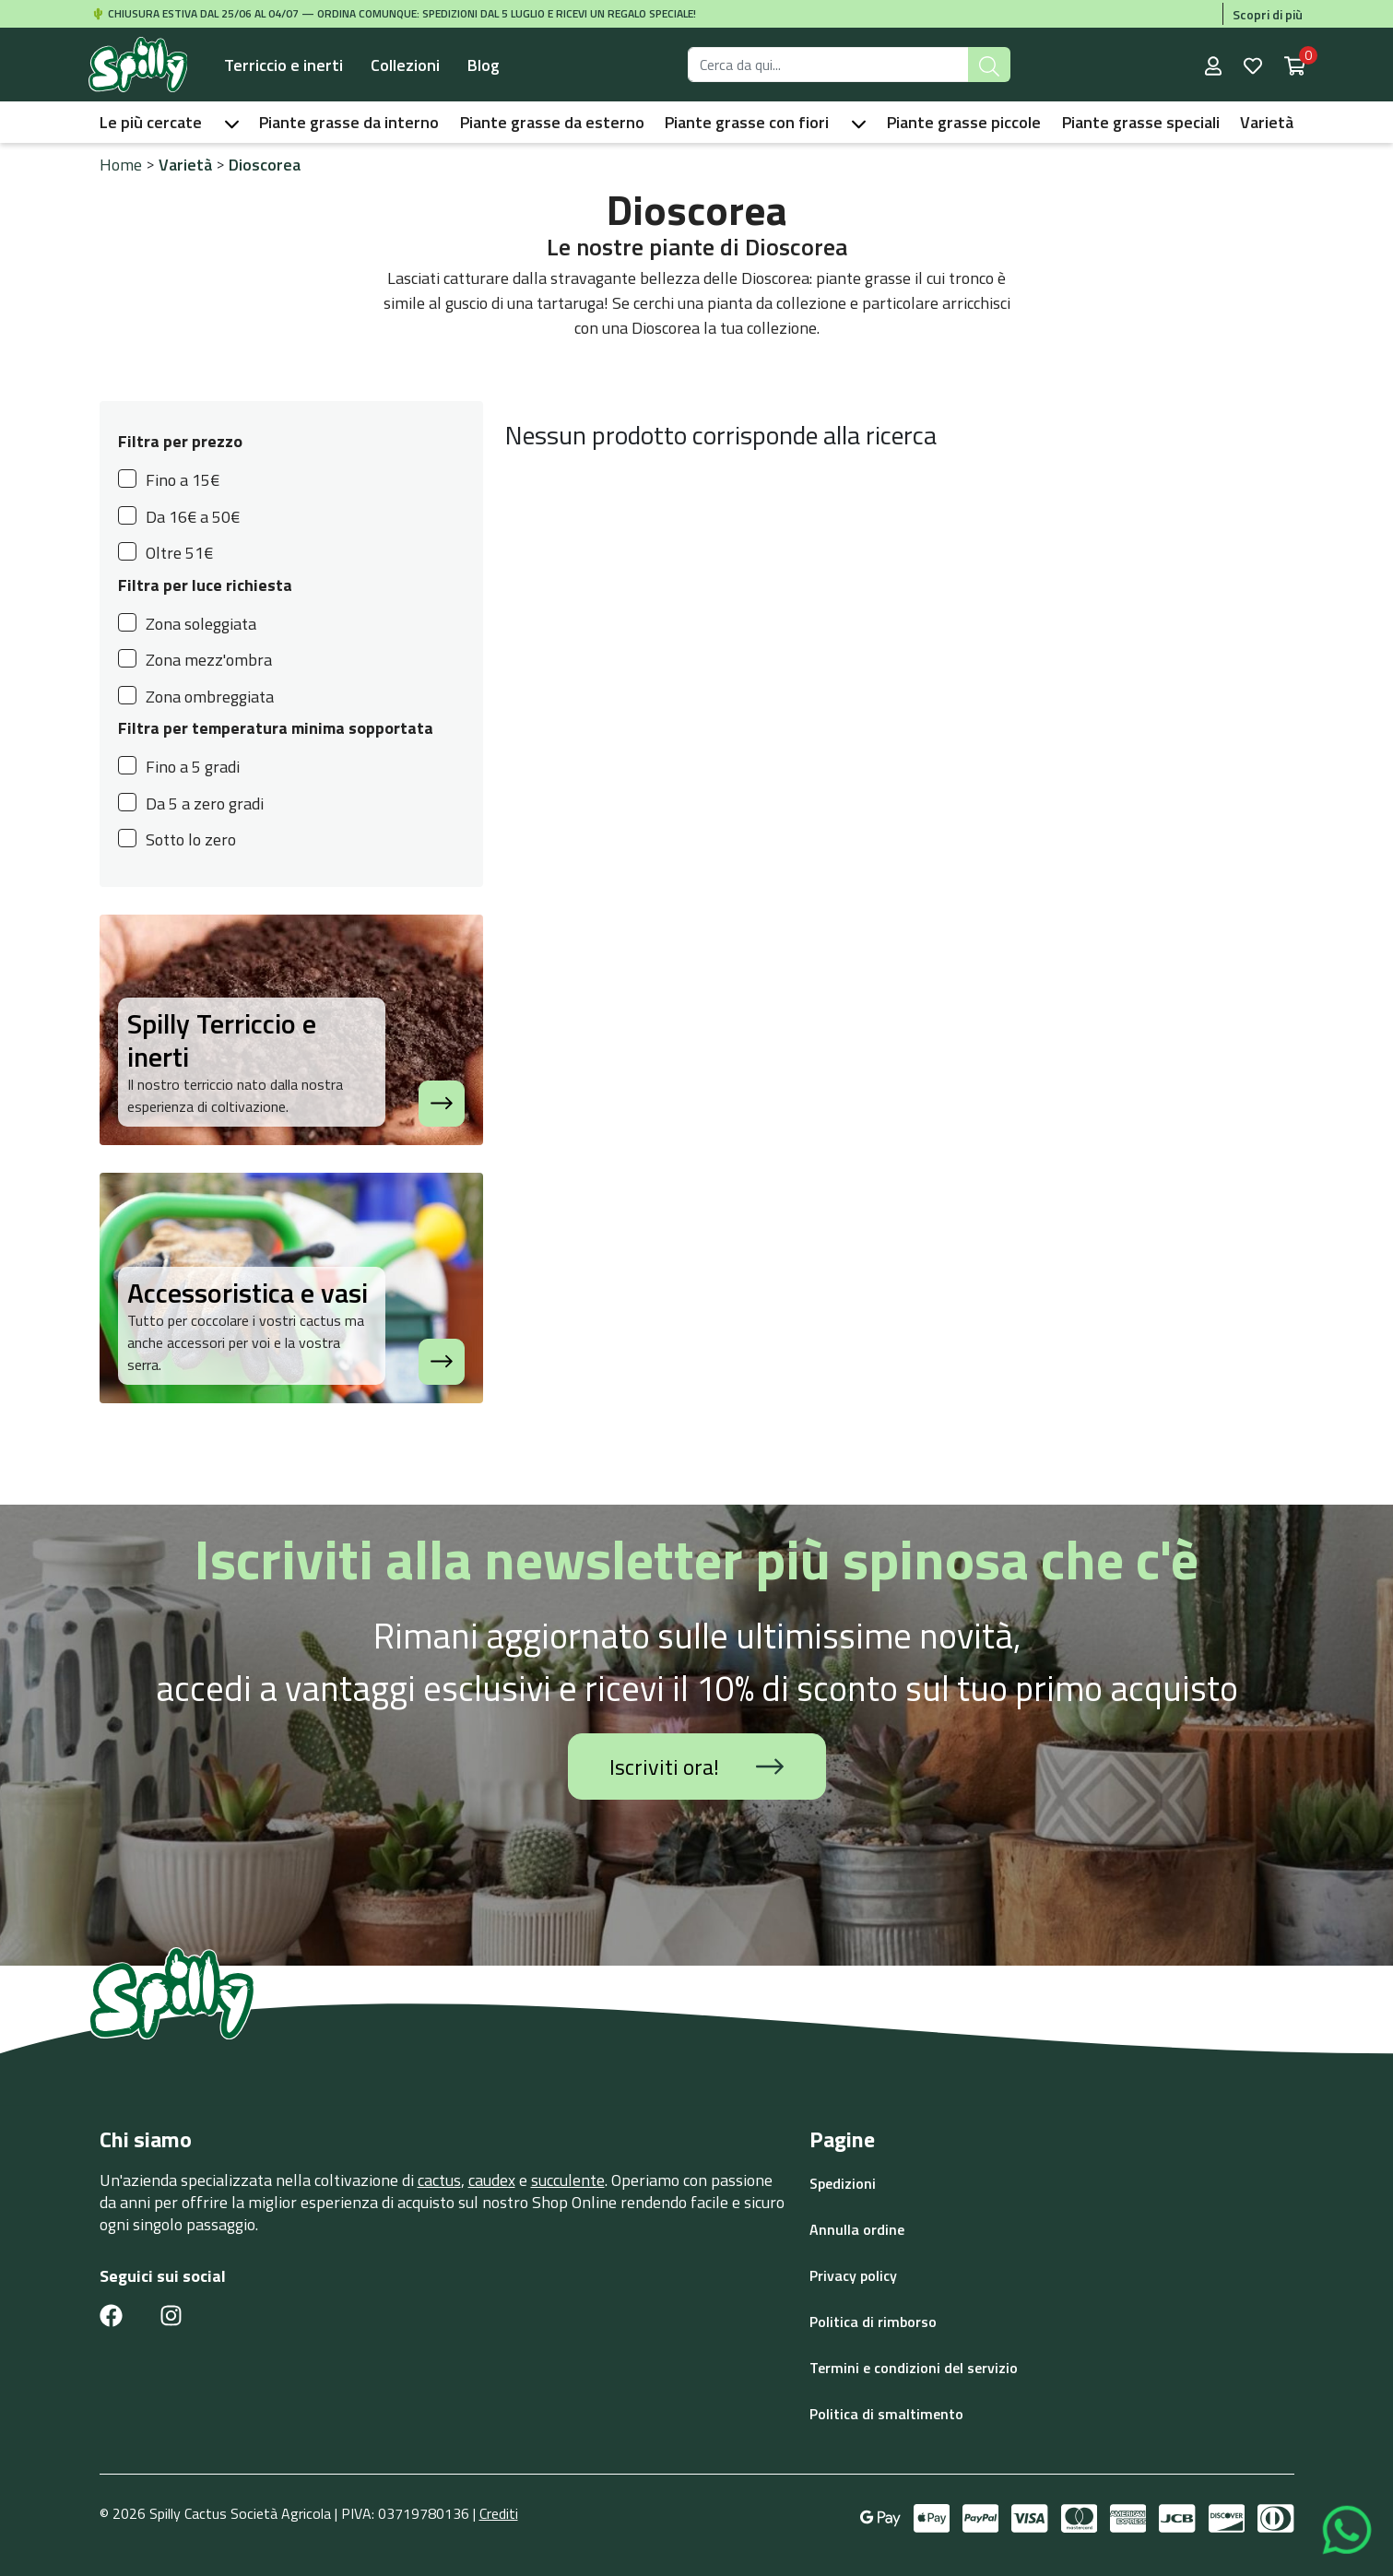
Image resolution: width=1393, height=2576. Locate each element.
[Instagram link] (171, 2314)
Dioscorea (265, 164)
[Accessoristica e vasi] (442, 1362)
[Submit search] (989, 64)
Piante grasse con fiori (747, 122)
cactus (439, 2180)
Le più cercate (151, 122)
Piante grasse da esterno (552, 122)
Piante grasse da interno (349, 122)
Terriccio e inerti (283, 65)
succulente (568, 2180)
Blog (483, 65)
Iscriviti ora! (696, 1766)
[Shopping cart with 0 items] (1294, 64)
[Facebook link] (111, 2314)
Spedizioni (842, 2183)
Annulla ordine (856, 2229)
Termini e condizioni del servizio (913, 2368)
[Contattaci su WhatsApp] (1347, 2528)
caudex (491, 2180)
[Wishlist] (1255, 64)
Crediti (498, 2513)
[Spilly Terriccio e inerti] (442, 1104)
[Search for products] (828, 64)
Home (121, 164)
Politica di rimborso (873, 2321)
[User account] (1215, 64)
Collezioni (405, 65)
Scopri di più (1268, 14)
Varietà (1266, 122)
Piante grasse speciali (1141, 122)
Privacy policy (853, 2275)
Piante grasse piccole (964, 122)
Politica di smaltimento (886, 2414)
